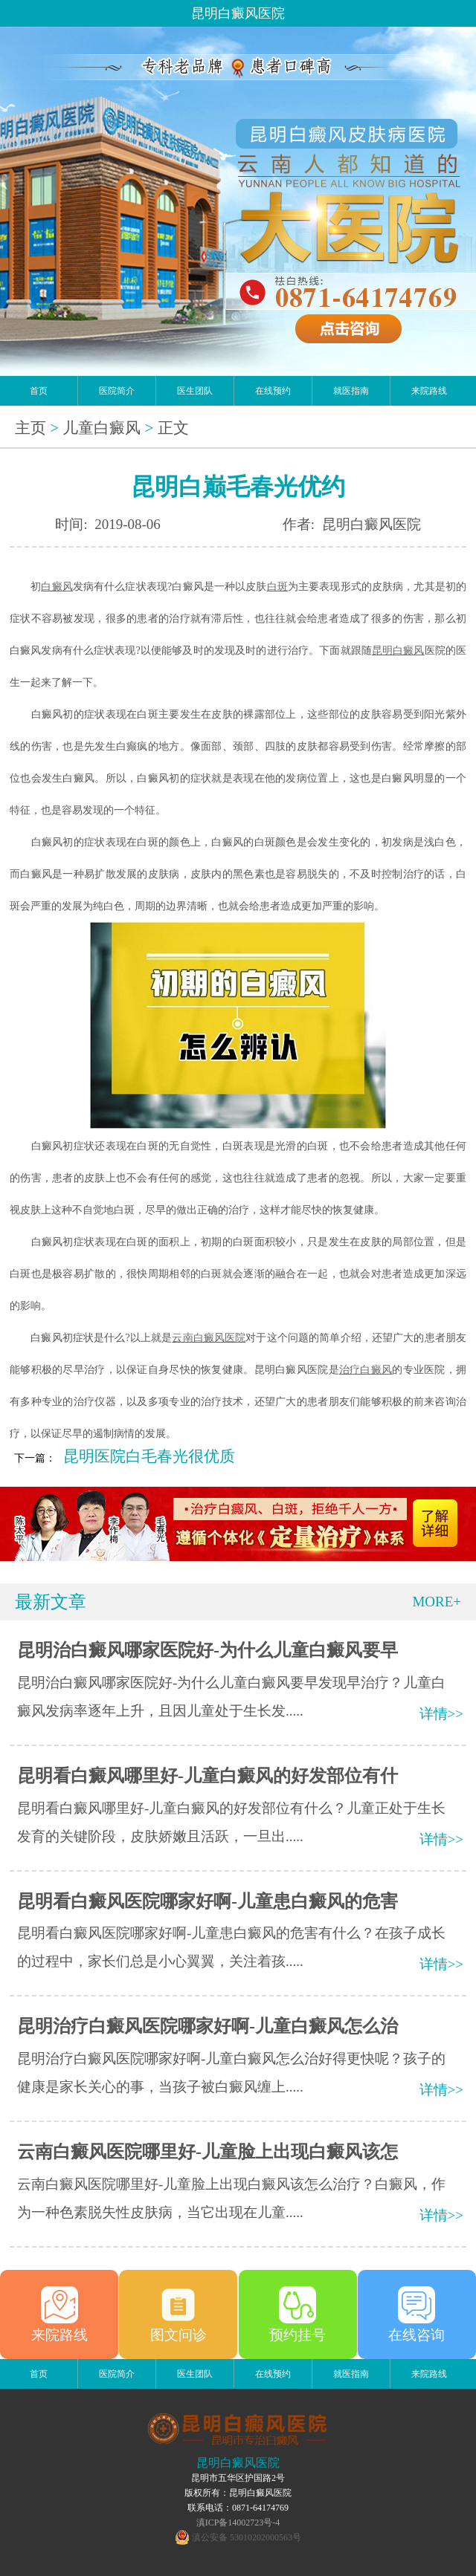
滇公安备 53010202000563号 (246, 2537)
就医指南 (351, 391)
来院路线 (429, 391)
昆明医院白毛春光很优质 (149, 1456)
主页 (30, 428)
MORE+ (436, 1601)
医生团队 (195, 391)
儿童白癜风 (101, 428)
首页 (39, 391)
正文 (173, 428)
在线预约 (273, 391)
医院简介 (117, 391)
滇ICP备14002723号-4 (238, 2522)
